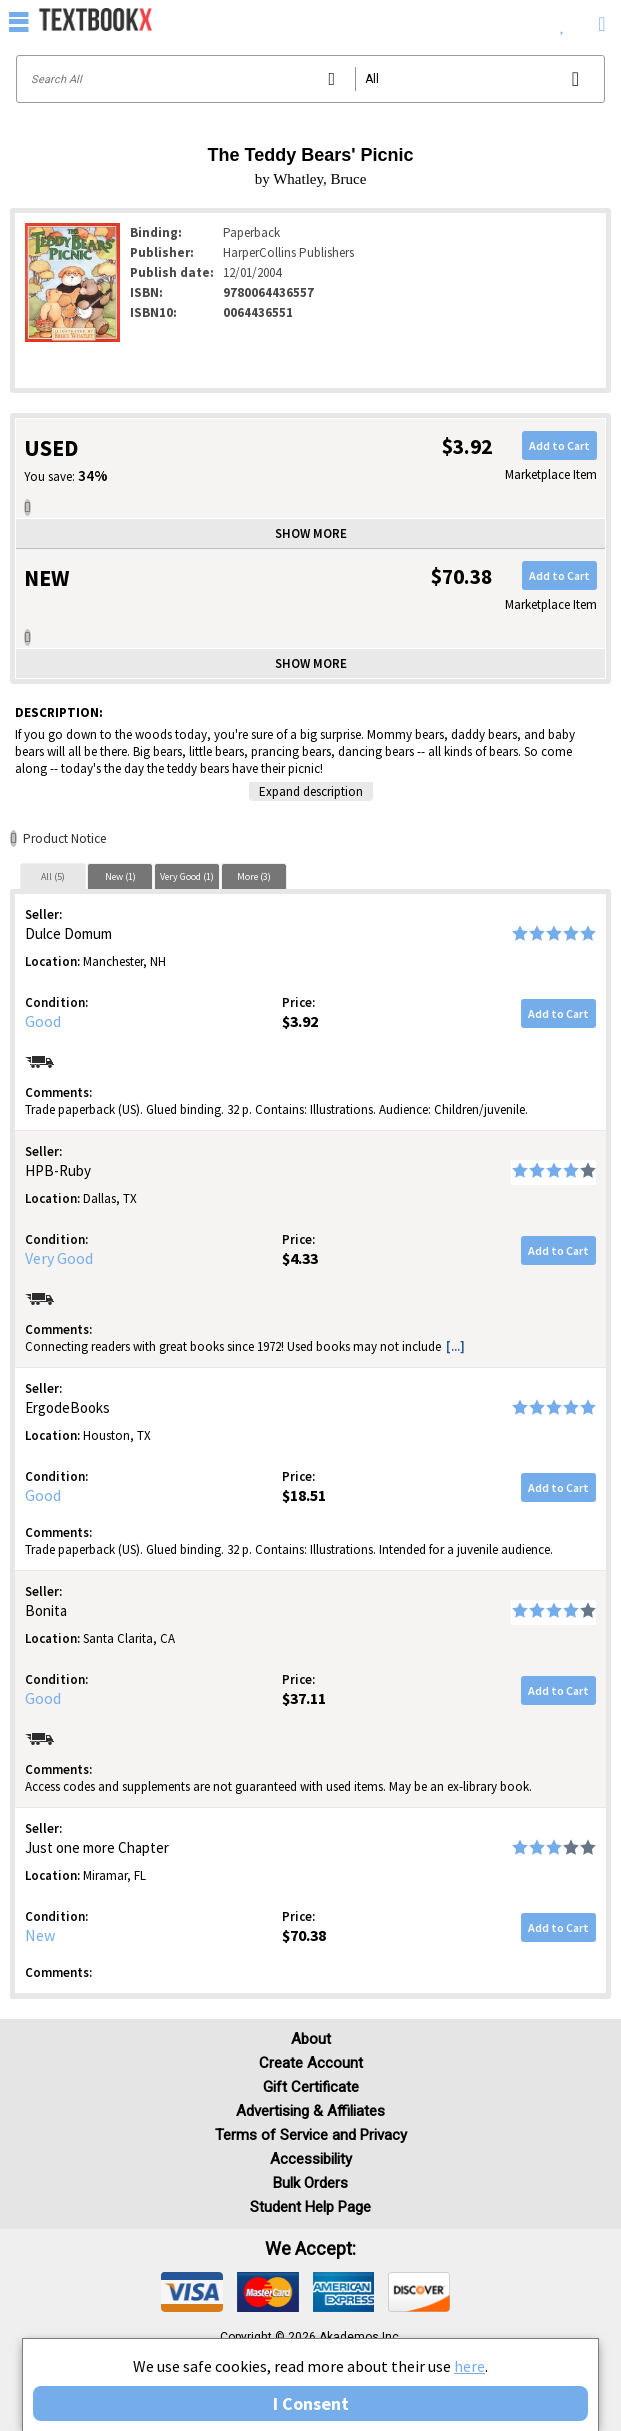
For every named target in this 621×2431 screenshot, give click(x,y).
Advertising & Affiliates (310, 2111)
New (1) (120, 876)
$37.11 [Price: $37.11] (304, 1698)
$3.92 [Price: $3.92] (300, 1021)
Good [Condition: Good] (43, 1021)
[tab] (53, 876)
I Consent (311, 2403)
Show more (311, 533)
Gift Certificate (311, 2087)
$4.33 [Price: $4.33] (300, 1258)
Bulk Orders (310, 2183)
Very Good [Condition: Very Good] (59, 1258)
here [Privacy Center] (469, 2366)
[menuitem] (562, 20)
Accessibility (311, 2159)
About (311, 2039)
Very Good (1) (187, 876)
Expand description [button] (311, 791)
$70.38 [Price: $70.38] (304, 1935)
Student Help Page (310, 2207)
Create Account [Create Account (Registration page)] (311, 2063)
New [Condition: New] (40, 1935)
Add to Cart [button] (559, 445)
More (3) (254, 876)
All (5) (53, 876)
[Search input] (310, 79)
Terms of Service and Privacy (311, 2135)
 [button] (19, 21)
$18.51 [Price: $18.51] (304, 1495)
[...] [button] (455, 1346)
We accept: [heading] (310, 2249)
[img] (192, 2292)
